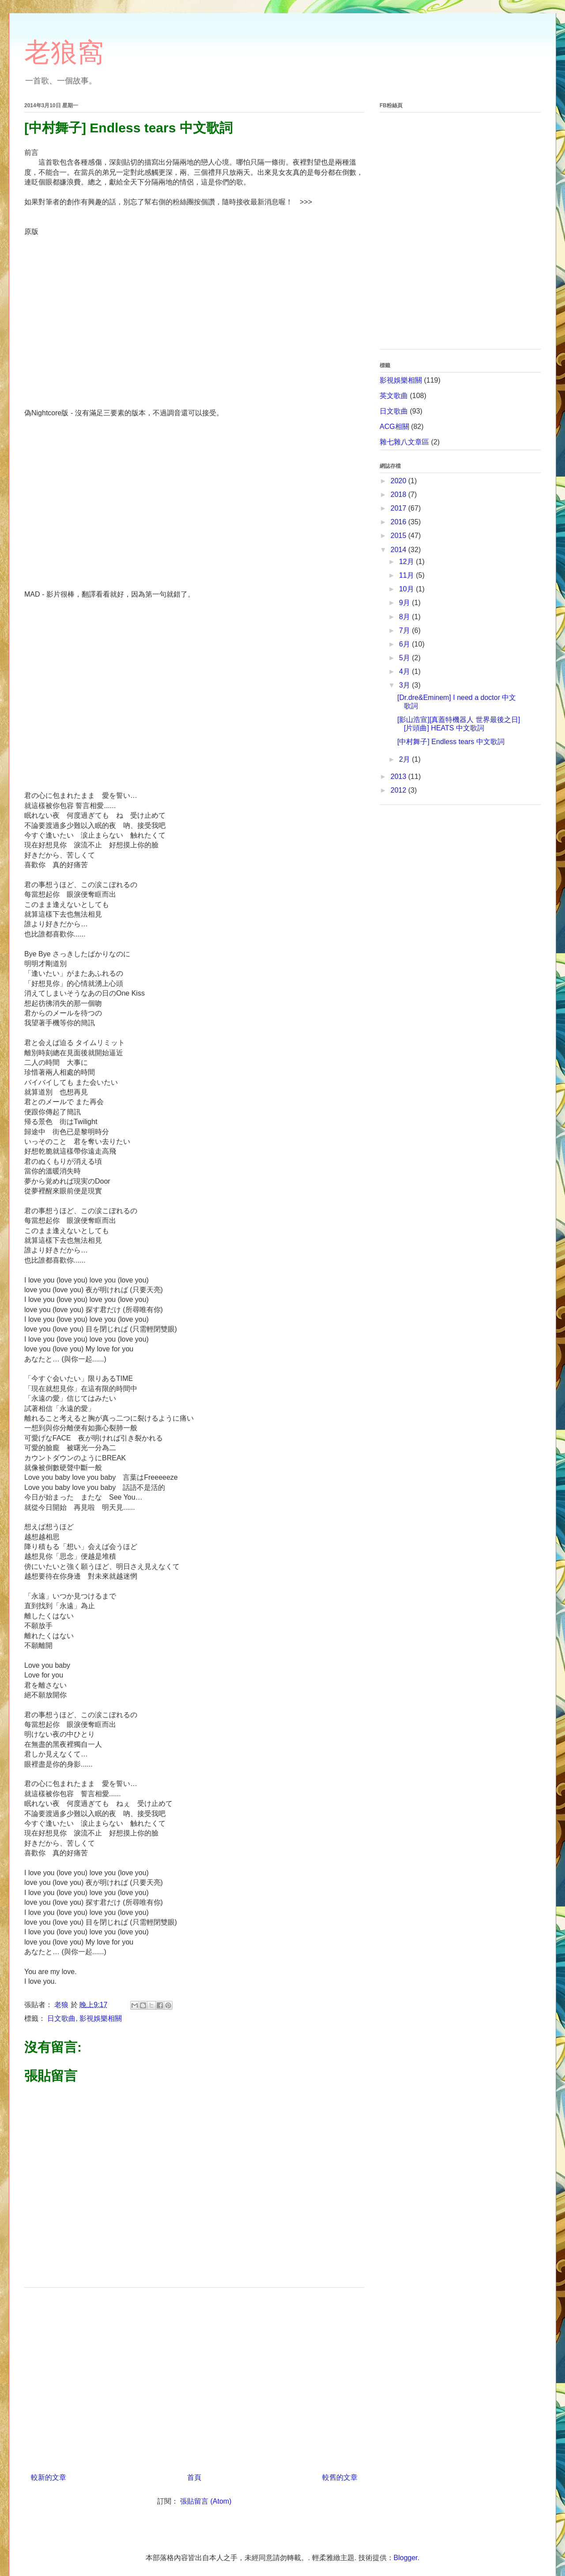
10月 (407, 589)
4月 (405, 671)
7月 (405, 630)
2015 (399, 535)
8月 (405, 616)
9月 (405, 602)
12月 (407, 561)
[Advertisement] (194, 2377)
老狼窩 (64, 52)
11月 (407, 575)
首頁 (194, 2477)
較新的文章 (48, 2477)
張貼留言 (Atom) (205, 2501)
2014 (399, 549)
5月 (405, 658)
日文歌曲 (61, 2018)
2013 (399, 776)
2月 (405, 759)
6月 (405, 644)
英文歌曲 (394, 395)
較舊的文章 (340, 2477)
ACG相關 (394, 426)
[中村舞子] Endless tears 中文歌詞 (451, 741)
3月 (405, 685)
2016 (399, 522)
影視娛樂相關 (100, 2018)
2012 (399, 790)
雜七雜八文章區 (404, 442)
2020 (399, 481)
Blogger (406, 2557)
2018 (399, 494)
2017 (399, 508)
